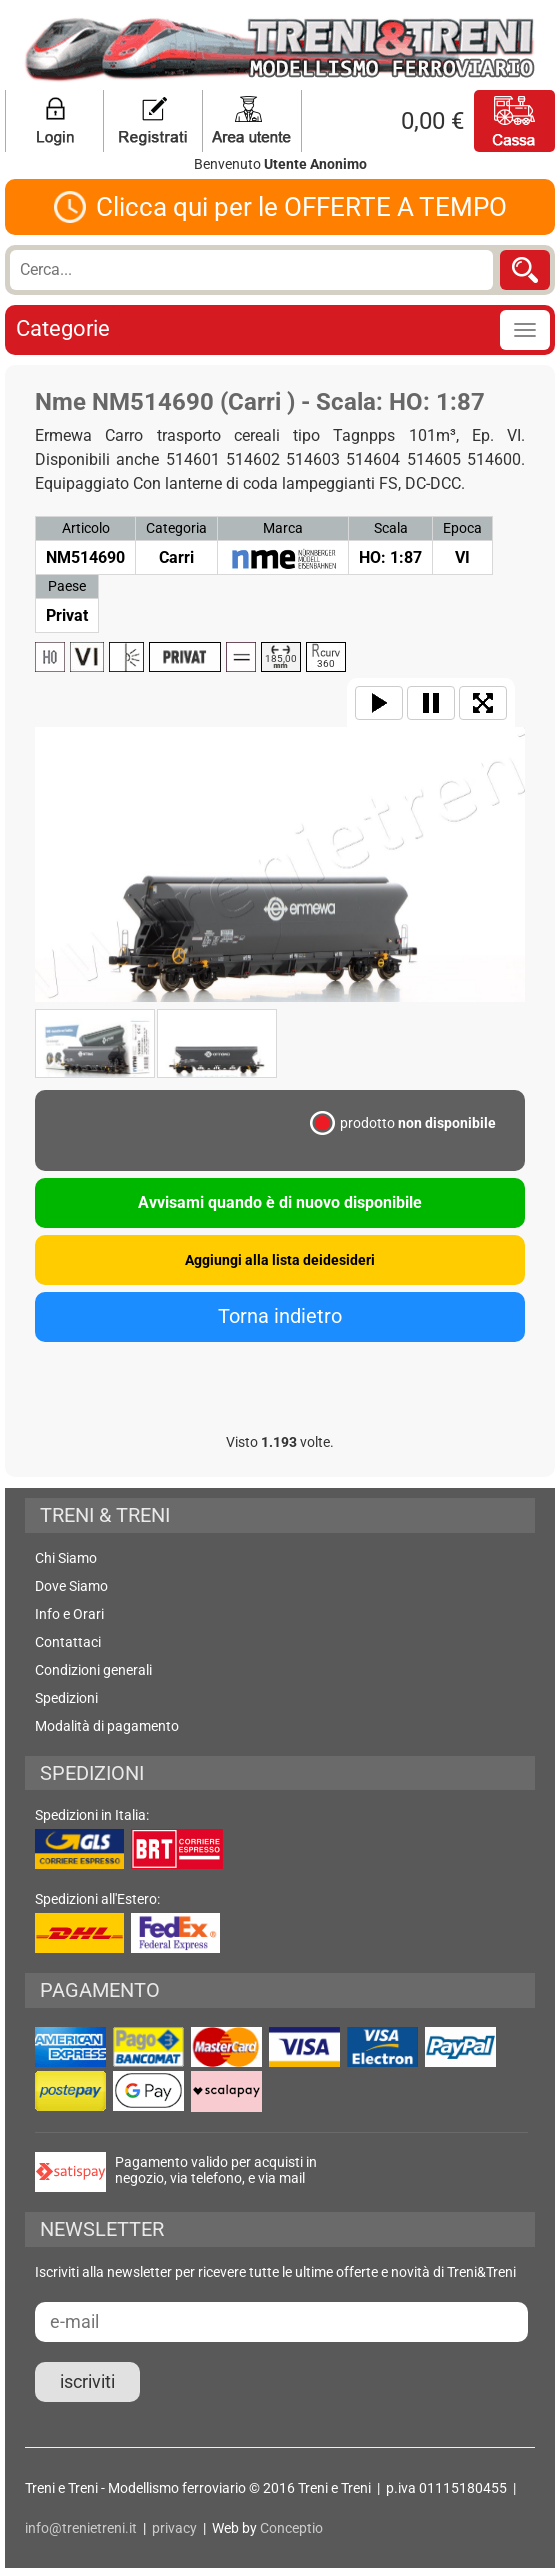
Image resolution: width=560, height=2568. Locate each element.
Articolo (86, 528)
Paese (67, 586)
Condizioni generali (93, 1670)
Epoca (462, 528)
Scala (391, 528)
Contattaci (68, 1642)
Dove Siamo (71, 1586)
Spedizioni (66, 1698)
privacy (174, 2528)
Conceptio (291, 2528)
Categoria (176, 528)
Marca (283, 528)
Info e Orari (69, 1614)
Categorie (63, 328)
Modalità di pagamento (107, 1726)
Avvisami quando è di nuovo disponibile (280, 1202)
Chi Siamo (66, 1558)
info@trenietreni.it (81, 2528)
